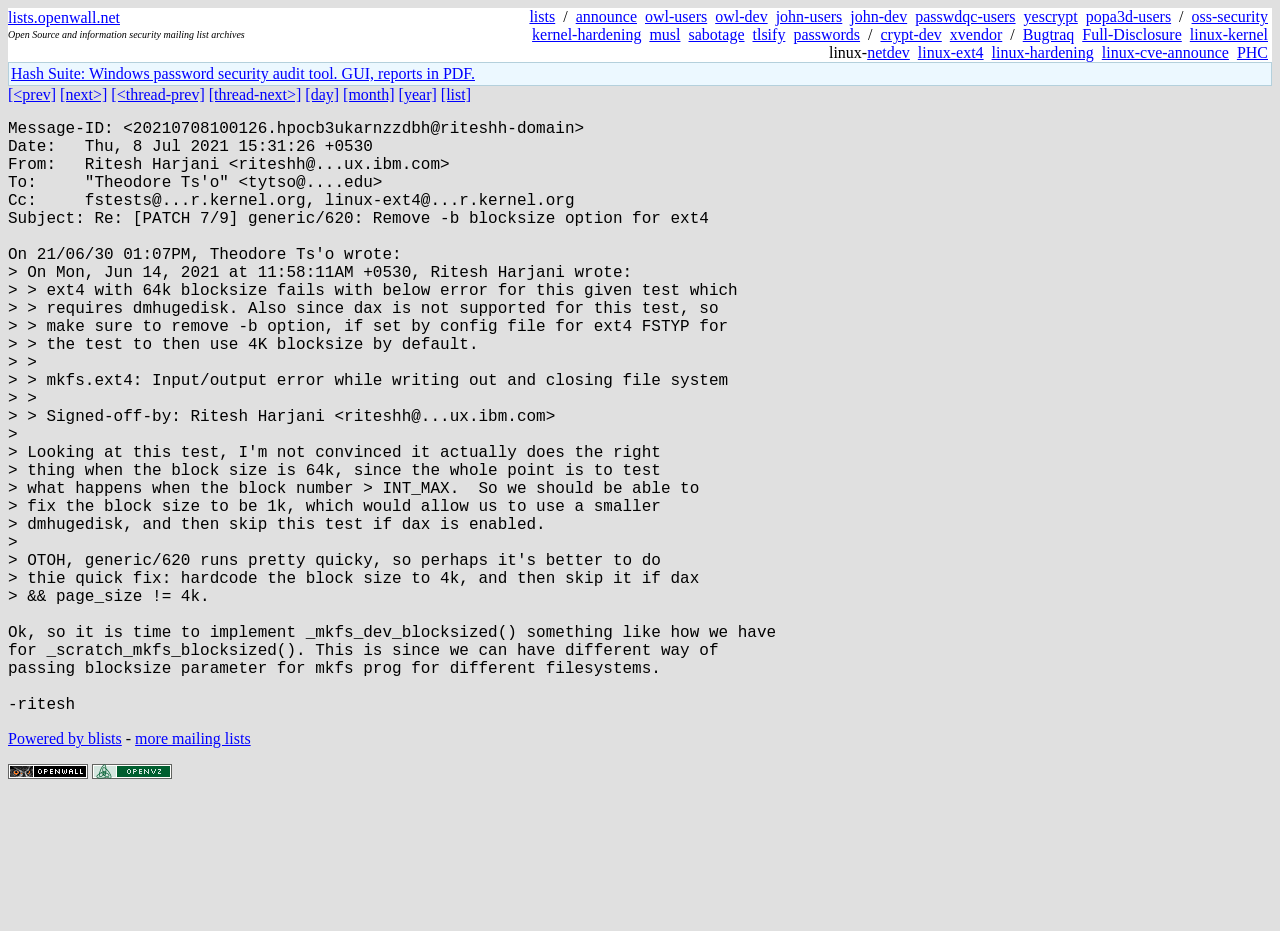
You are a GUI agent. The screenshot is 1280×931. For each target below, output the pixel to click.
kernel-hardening (586, 34)
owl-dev (741, 16)
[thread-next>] (255, 94)
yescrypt (1051, 16)
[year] (418, 94)
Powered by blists (65, 870)
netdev (888, 52)
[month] (369, 94)
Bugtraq (1049, 34)
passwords (826, 34)
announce (606, 16)
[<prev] (32, 94)
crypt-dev (911, 34)
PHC (1252, 52)
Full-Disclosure (1132, 34)
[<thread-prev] (157, 94)
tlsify (768, 34)
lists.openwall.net (64, 17)
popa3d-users (1128, 16)
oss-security (1230, 16)
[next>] (83, 94)
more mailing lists (193, 870)
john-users (809, 16)
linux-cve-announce (1165, 52)
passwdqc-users (965, 16)
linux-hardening (1043, 52)
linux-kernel (1229, 34)
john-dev (878, 16)
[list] (456, 94)
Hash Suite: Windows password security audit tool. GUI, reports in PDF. (243, 73)
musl (664, 34)
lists (542, 16)
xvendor (976, 34)
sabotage (717, 34)
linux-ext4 (951, 52)
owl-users (676, 16)
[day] (322, 94)
